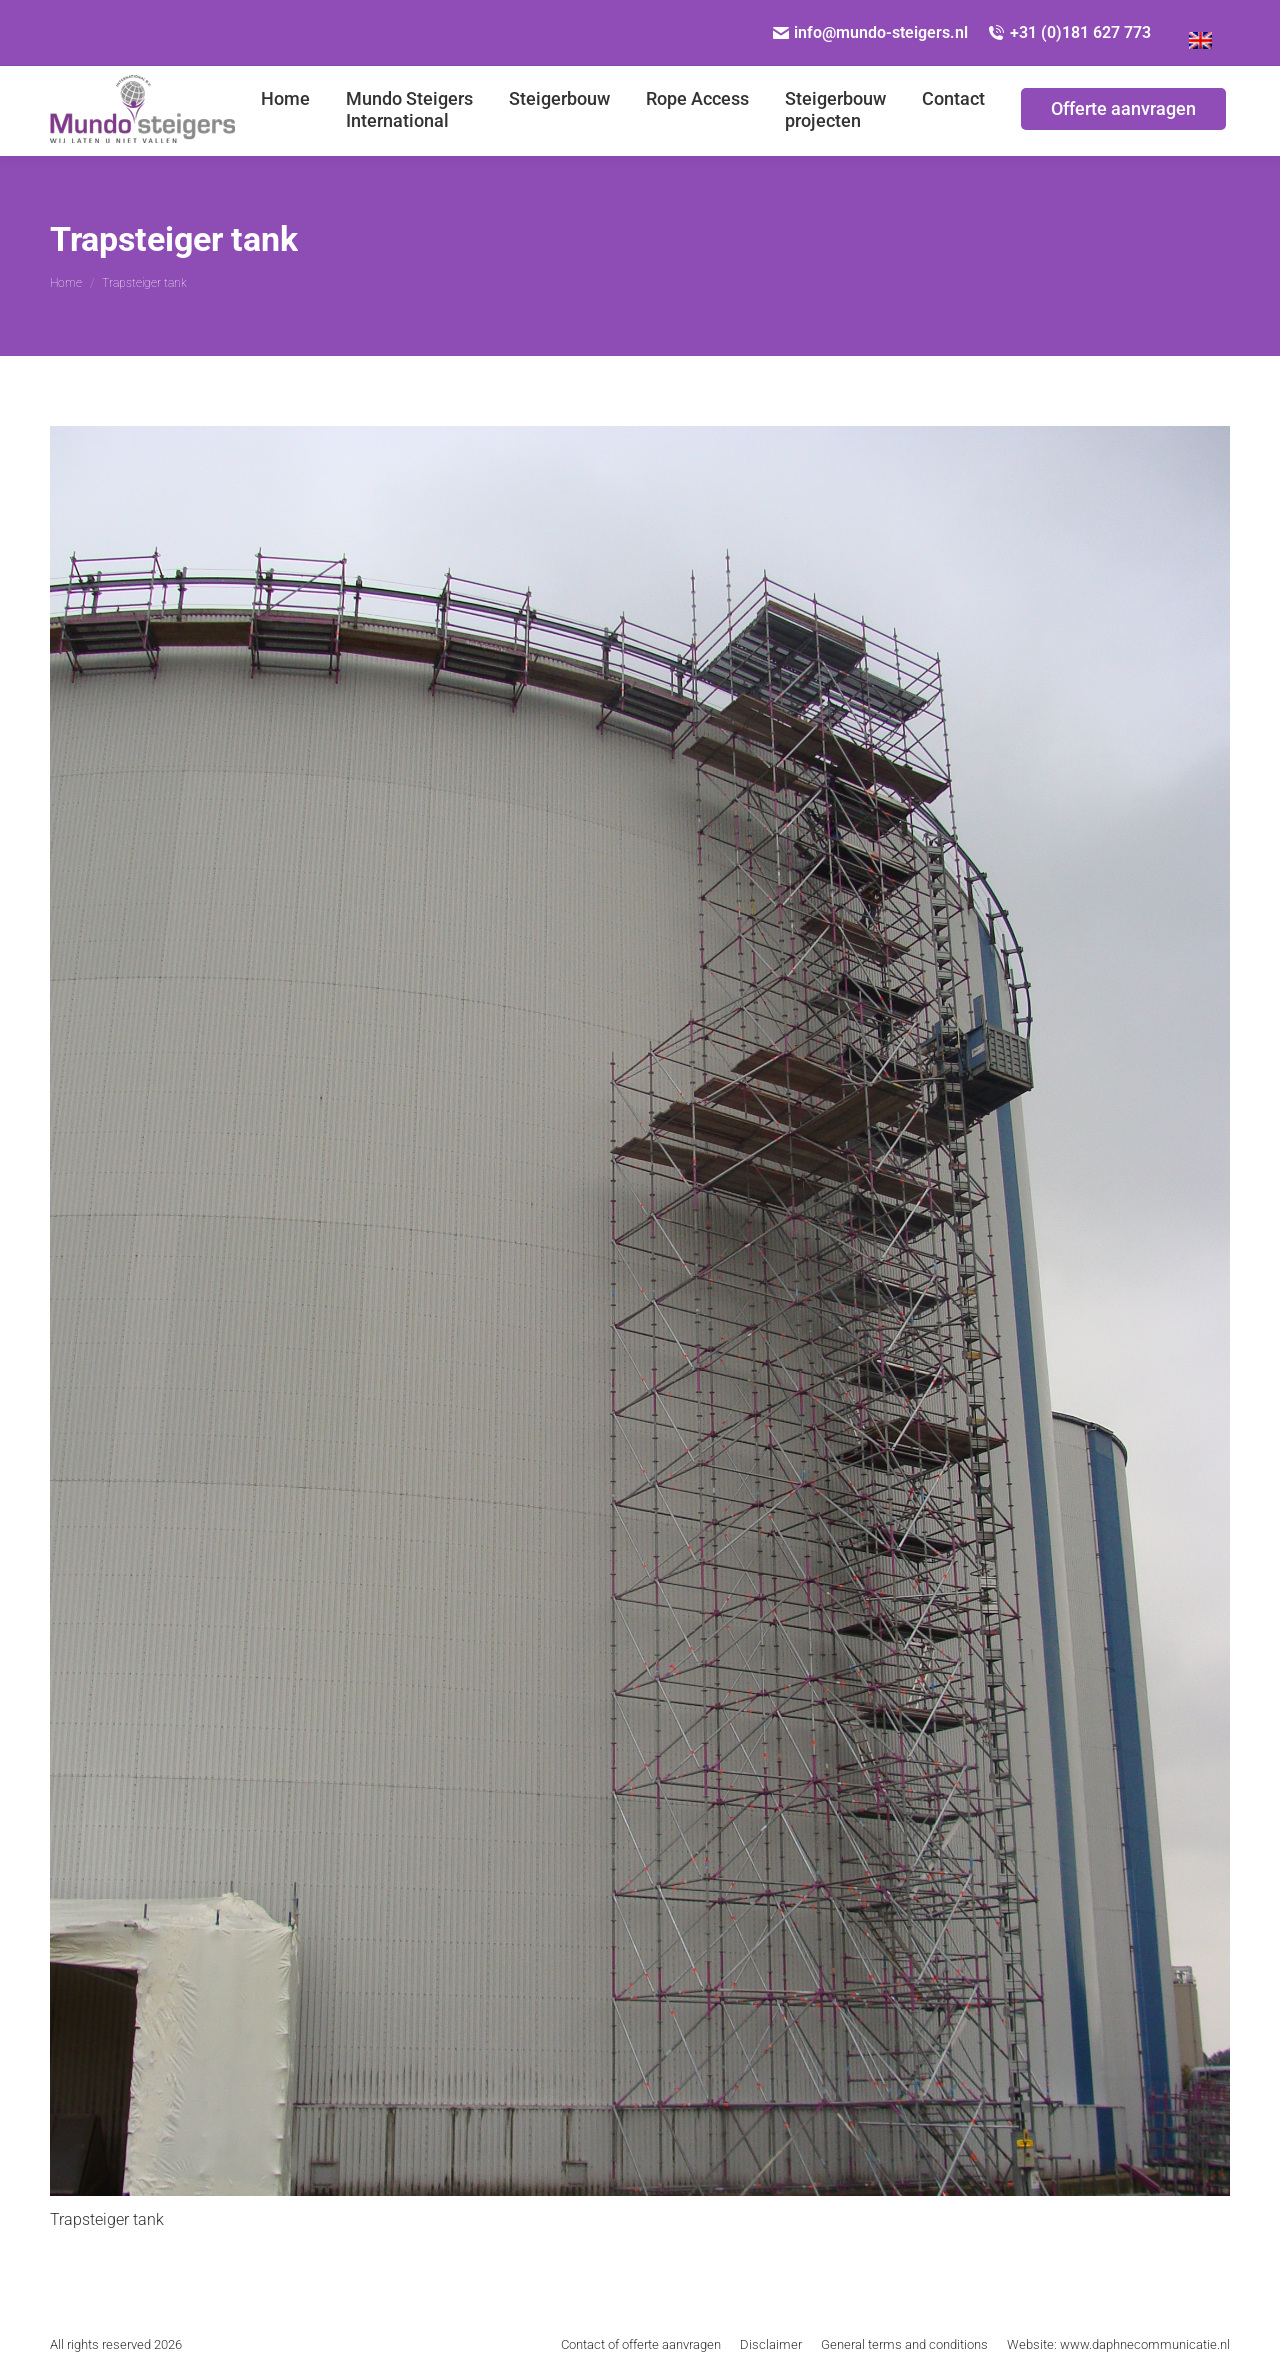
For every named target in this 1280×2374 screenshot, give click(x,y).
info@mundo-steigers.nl (871, 32)
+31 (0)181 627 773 (1069, 32)
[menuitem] (285, 111)
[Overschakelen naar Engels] (1200, 33)
